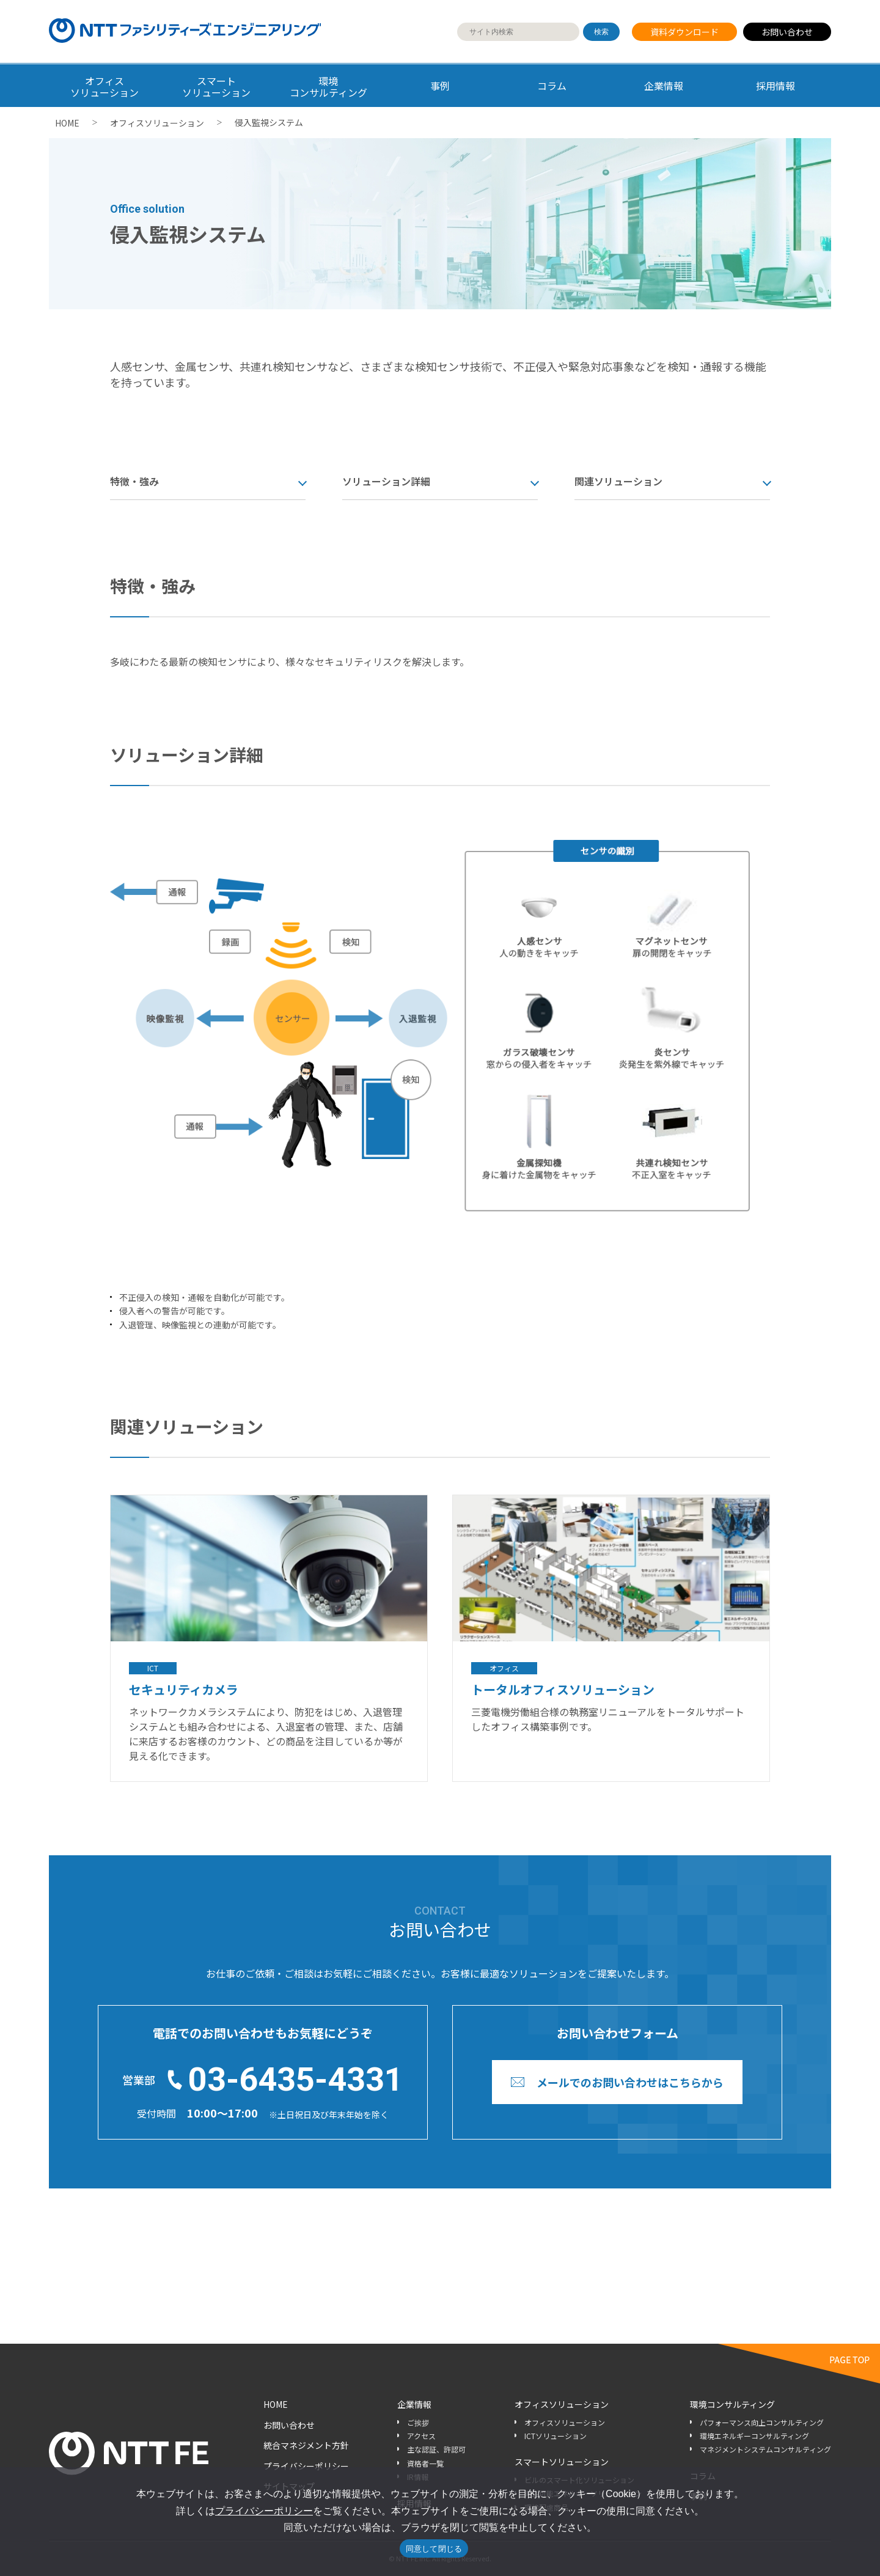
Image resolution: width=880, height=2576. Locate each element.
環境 (328, 86)
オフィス (105, 86)
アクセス (421, 2436)
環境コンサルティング (732, 2404)
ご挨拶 (418, 2422)
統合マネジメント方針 (306, 2445)
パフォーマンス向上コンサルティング (762, 2422)
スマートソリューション (562, 2462)
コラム (551, 85)
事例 (440, 85)
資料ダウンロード (684, 32)
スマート (217, 86)
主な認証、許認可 (436, 2449)
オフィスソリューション (157, 123)
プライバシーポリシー (306, 2466)
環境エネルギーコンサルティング (754, 2436)
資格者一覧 (425, 2463)
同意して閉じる (434, 2548)
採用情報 (775, 85)
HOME (67, 123)
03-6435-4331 (295, 2079)
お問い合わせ (787, 32)
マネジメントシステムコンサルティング (765, 2449)
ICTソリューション (555, 2436)
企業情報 (663, 85)
